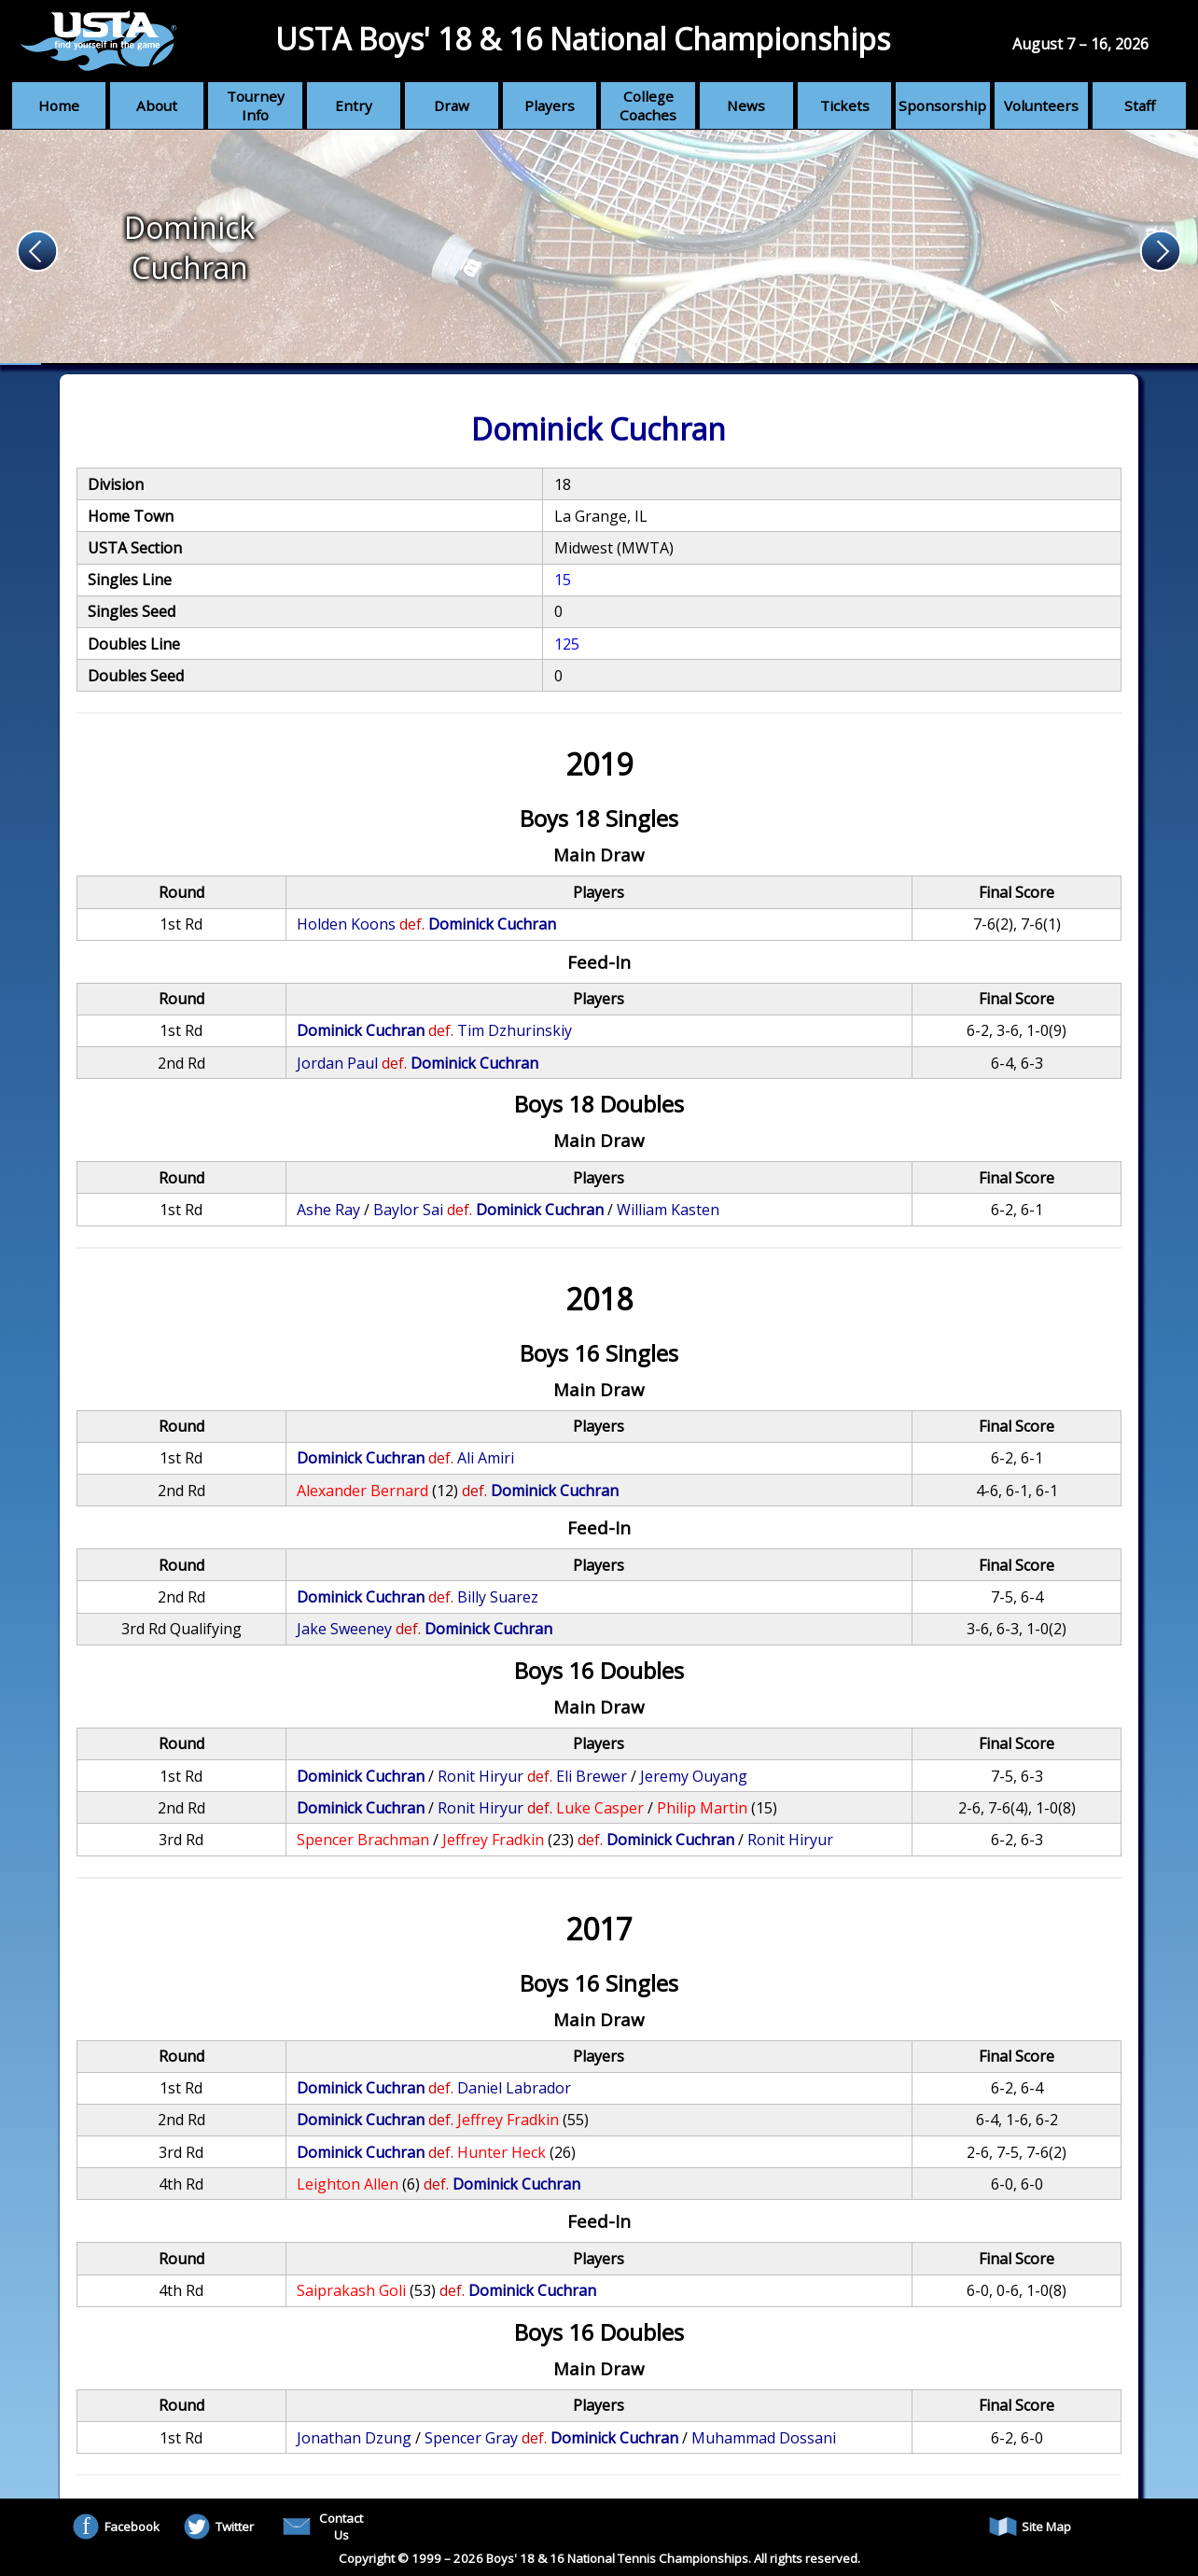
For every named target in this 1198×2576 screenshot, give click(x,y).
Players (549, 105)
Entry (353, 105)
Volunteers (1041, 105)
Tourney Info (256, 105)
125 (566, 644)
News (746, 105)
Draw (451, 105)
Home (58, 105)
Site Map (1030, 2527)
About (156, 105)
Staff (1139, 105)
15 (562, 579)
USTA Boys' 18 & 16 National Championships (582, 39)
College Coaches (648, 105)
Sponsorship (942, 105)
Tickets (845, 105)
